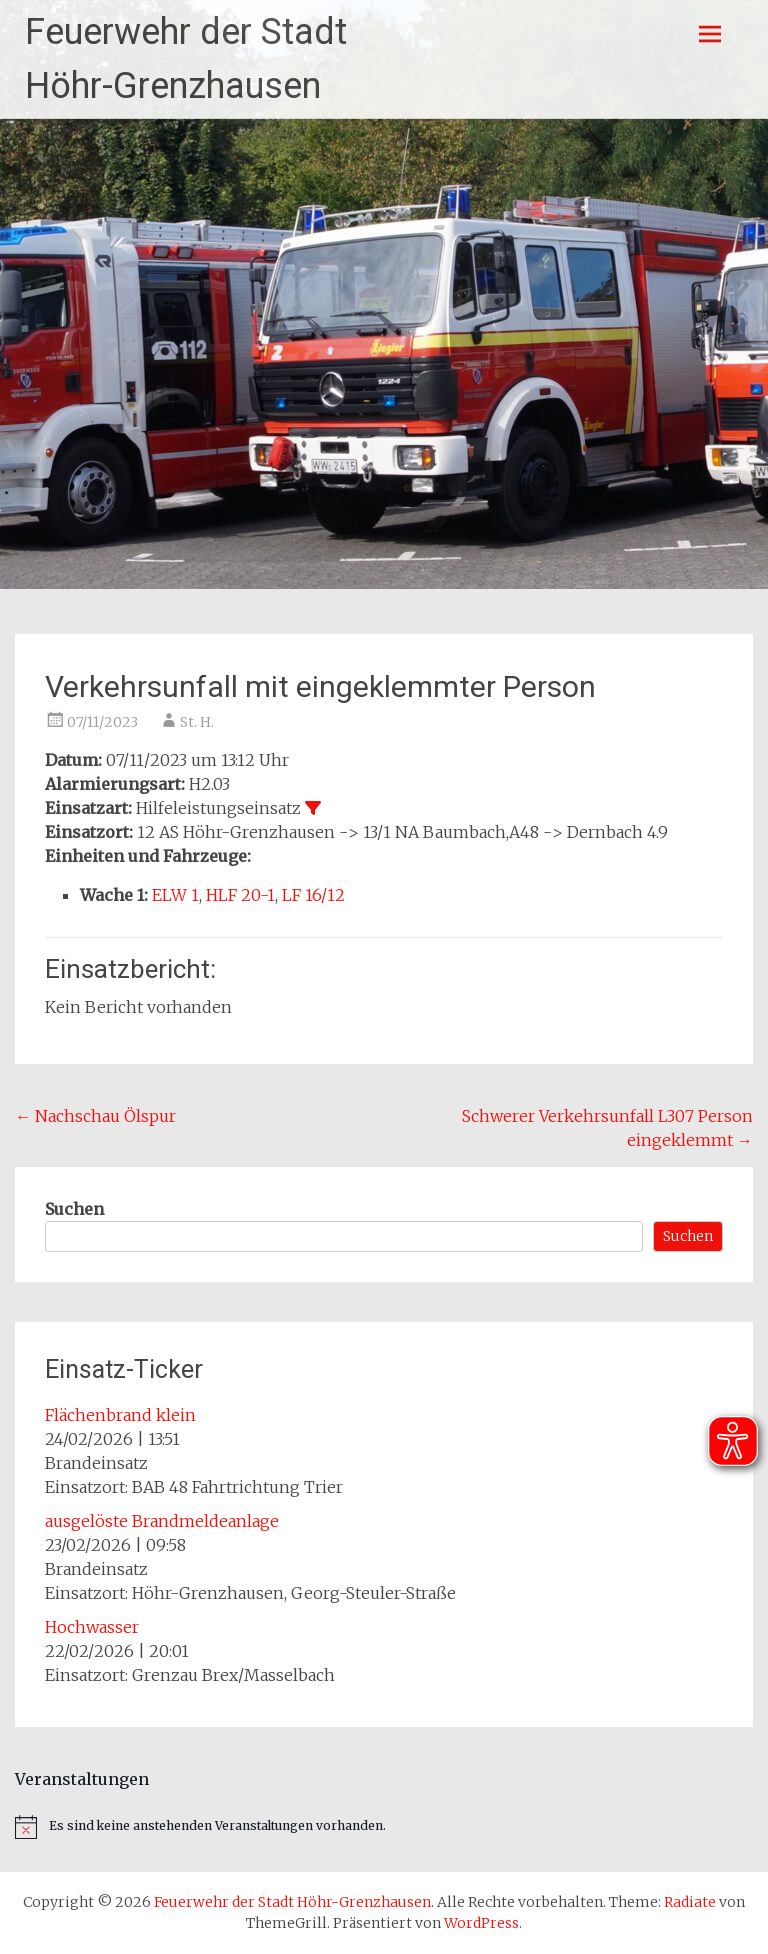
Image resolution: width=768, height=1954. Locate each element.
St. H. (197, 722)
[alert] (383, 1827)
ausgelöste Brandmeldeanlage (162, 1521)
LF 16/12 (313, 895)
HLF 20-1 (240, 895)
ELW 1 (175, 895)
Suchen (74, 1209)
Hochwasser (92, 1627)
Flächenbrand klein (120, 1415)
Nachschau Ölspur (95, 1116)
